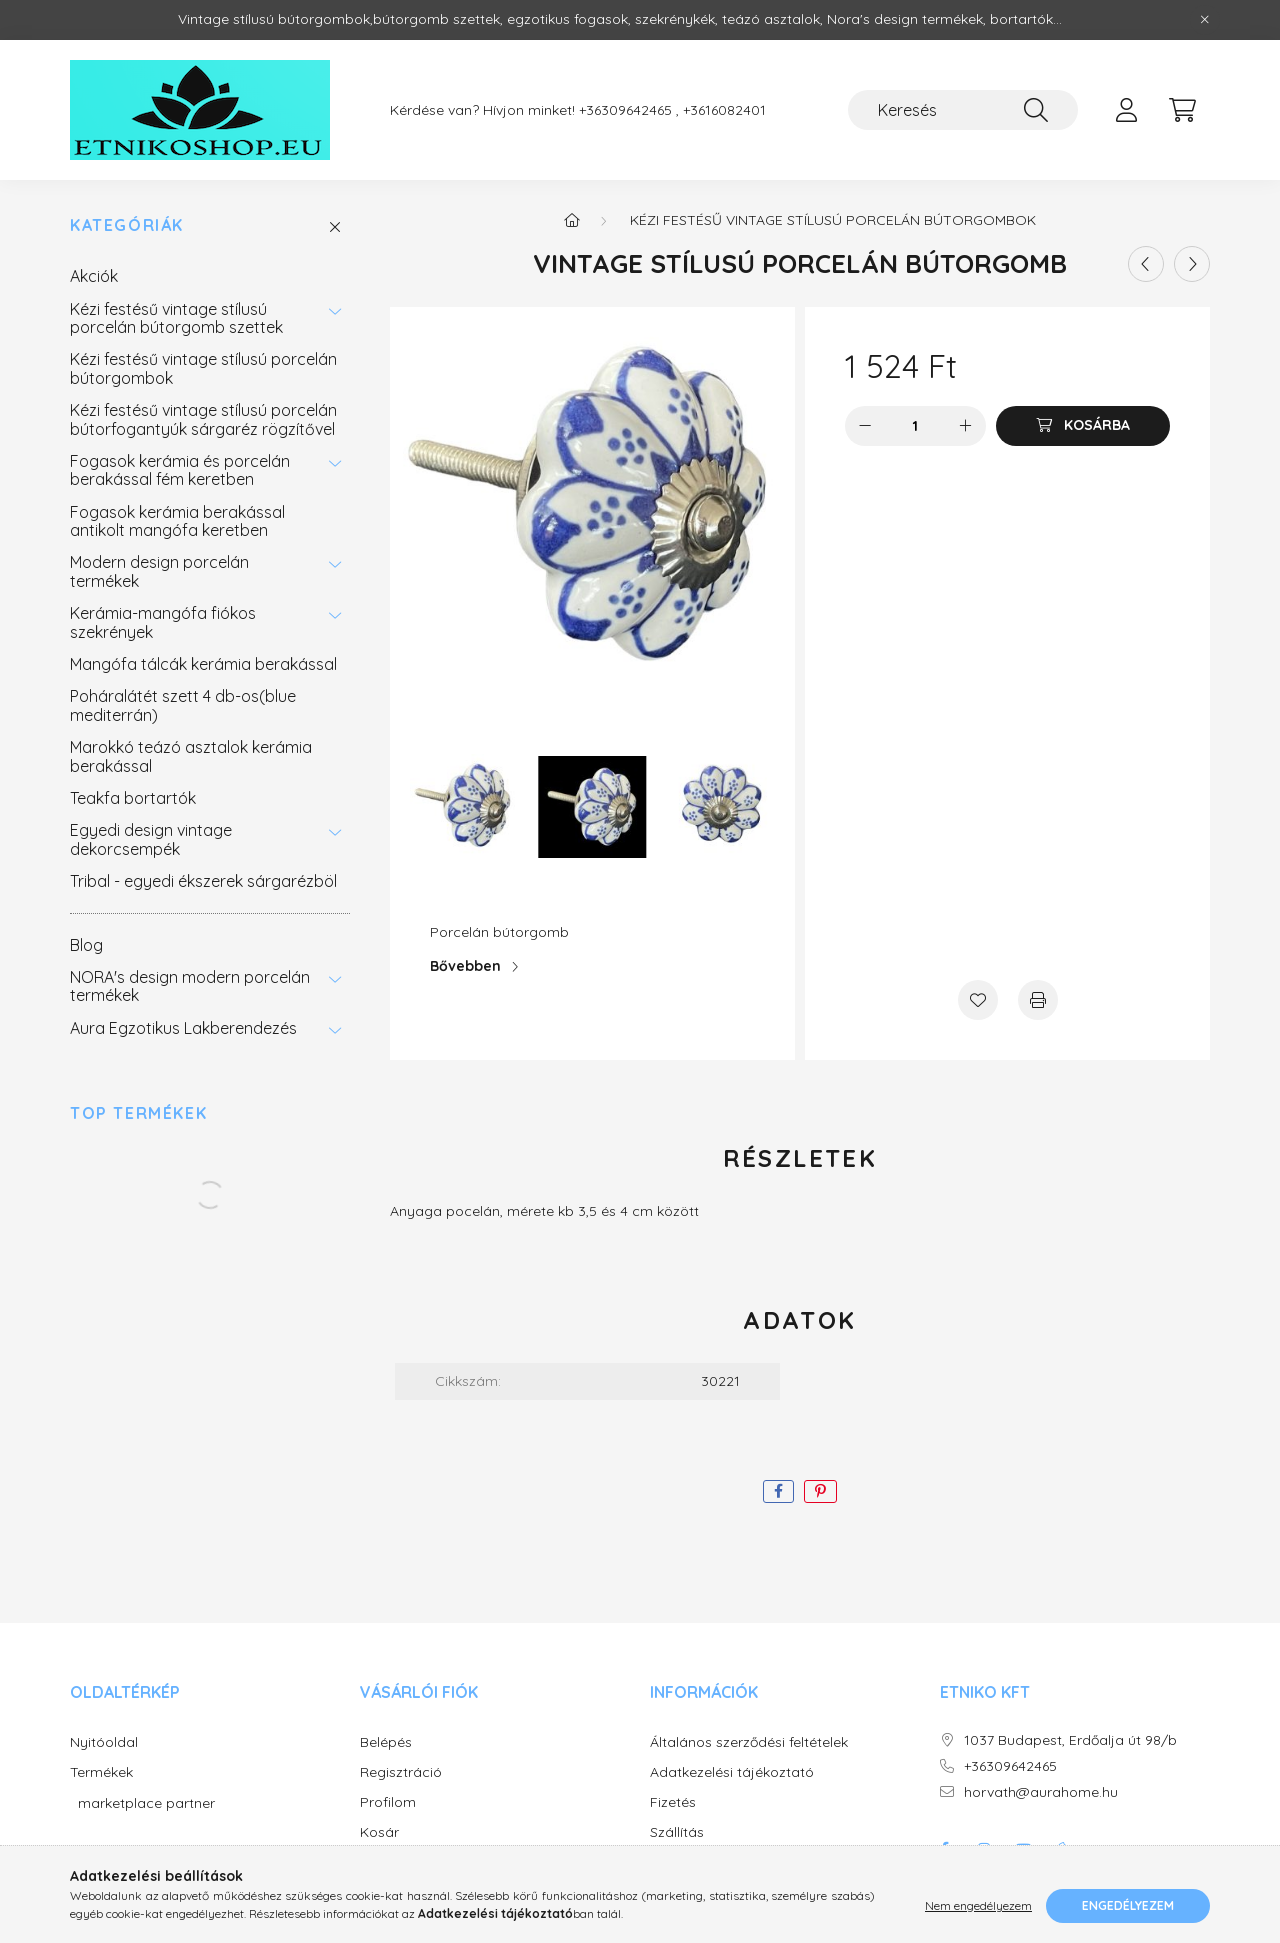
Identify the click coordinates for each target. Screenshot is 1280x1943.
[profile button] (1126, 110)
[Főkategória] (572, 220)
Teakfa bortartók (133, 798)
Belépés (386, 1742)
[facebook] (778, 1491)
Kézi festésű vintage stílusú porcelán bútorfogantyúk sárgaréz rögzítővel (203, 419)
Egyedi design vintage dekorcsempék (151, 839)
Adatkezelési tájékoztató (732, 1772)
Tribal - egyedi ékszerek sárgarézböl (203, 881)
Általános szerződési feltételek (749, 1742)
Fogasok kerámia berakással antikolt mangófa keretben (177, 521)
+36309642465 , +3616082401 (672, 110)
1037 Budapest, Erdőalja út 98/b (1070, 1740)
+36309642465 (1010, 1766)
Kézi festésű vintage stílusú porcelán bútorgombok (203, 368)
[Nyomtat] (1038, 1000)
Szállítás (677, 1832)
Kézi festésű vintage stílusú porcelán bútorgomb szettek (176, 318)
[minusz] (865, 426)
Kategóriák (127, 225)
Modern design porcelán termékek (159, 571)
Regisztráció (401, 1772)
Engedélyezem (1128, 1905)
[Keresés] (963, 110)
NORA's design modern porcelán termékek (190, 986)
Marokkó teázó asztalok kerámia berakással (191, 756)
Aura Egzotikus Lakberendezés (183, 1028)
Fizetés (673, 1802)
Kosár (379, 1832)
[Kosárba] (1083, 426)
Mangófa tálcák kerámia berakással (203, 664)
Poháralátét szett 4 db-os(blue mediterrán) (183, 705)
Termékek (101, 1772)
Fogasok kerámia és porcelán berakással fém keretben (180, 470)
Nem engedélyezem (978, 1905)
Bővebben (465, 966)
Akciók (94, 276)
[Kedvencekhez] (978, 1000)
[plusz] (966, 426)
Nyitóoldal (104, 1742)
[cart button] (1182, 110)
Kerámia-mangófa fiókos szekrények (163, 622)
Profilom (388, 1802)
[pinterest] (820, 1491)
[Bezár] (1205, 20)
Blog (86, 945)
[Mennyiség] (915, 426)
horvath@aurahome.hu (1041, 1792)
